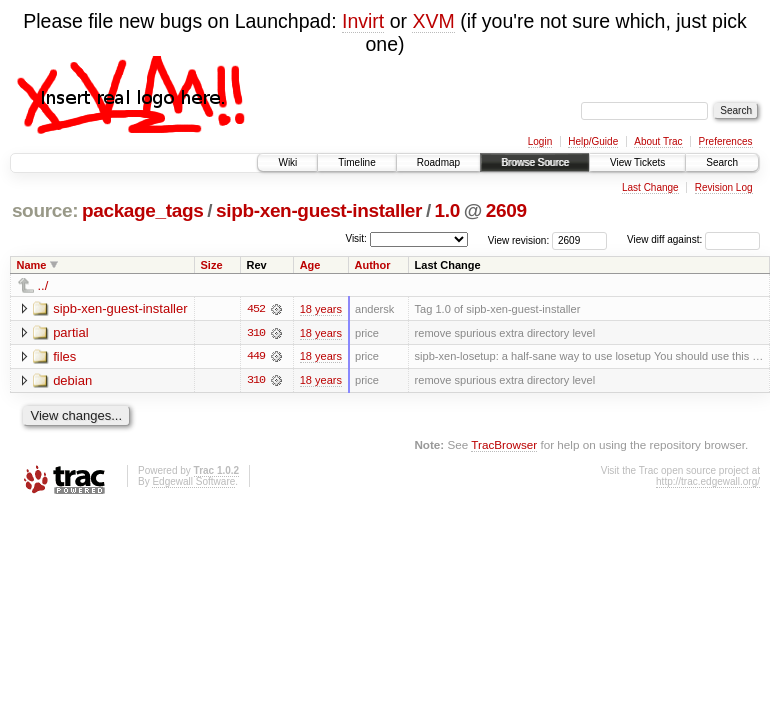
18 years (321, 309)
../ (43, 285)
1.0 (447, 210)
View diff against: (693, 239)
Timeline (356, 162)
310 (256, 333)
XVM (433, 21)
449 (256, 357)
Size (212, 265)
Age (310, 265)
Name (32, 265)
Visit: (356, 238)
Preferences (726, 141)
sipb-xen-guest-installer (319, 210)
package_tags (143, 210)
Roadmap (438, 162)
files (64, 356)
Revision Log (724, 187)
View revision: (519, 239)
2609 (506, 210)
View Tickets (637, 162)
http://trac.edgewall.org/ (708, 482)
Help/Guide (593, 141)
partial (70, 332)
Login (540, 141)
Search (722, 162)
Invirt (363, 21)
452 (256, 309)
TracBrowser (504, 445)
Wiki (287, 162)
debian (72, 380)
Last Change (650, 187)
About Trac (658, 141)
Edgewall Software (193, 482)
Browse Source (535, 162)
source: (45, 210)
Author (373, 265)
